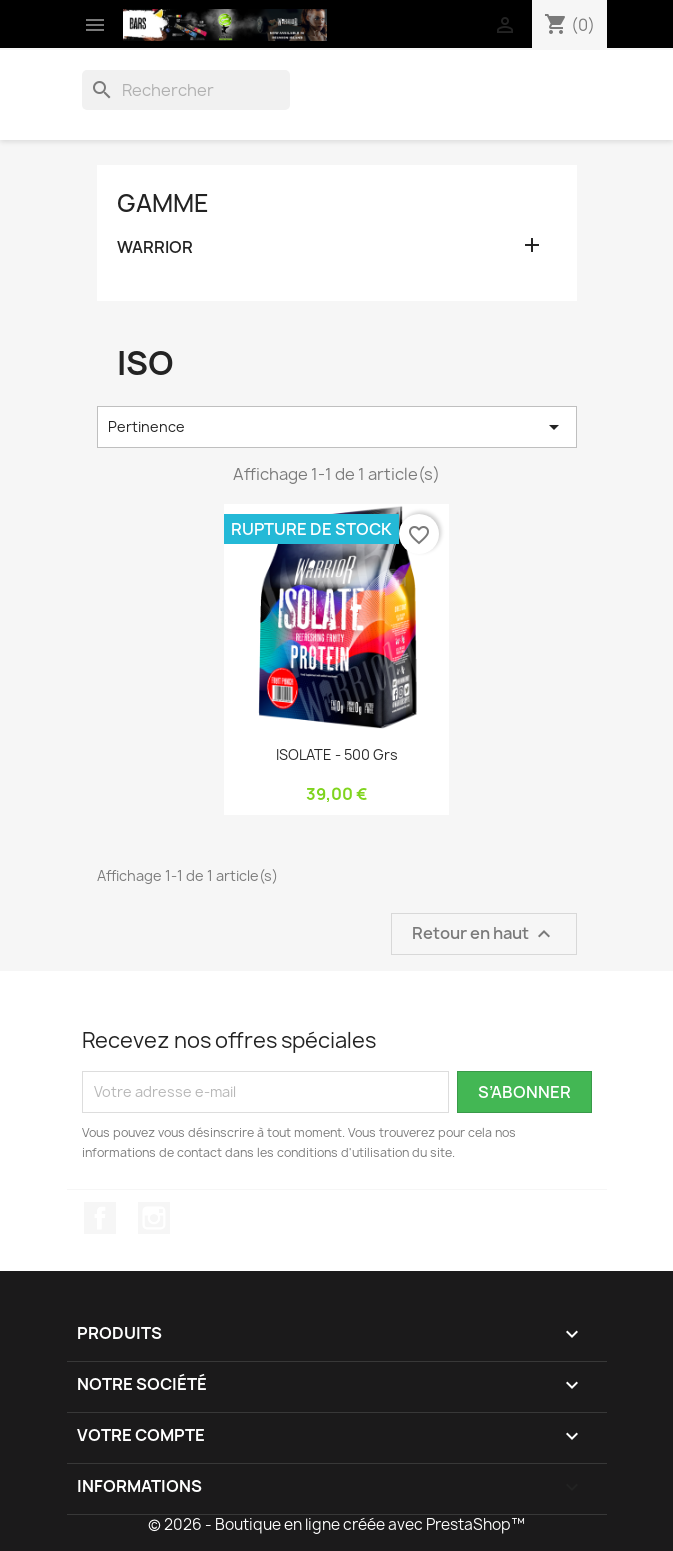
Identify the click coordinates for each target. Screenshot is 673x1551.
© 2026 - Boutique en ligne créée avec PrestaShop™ (336, 1524)
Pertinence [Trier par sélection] (337, 427)
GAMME (163, 203)
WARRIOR (155, 247)
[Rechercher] (186, 90)
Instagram (154, 1218)
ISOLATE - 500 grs (337, 754)
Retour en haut (484, 933)
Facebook (100, 1218)
